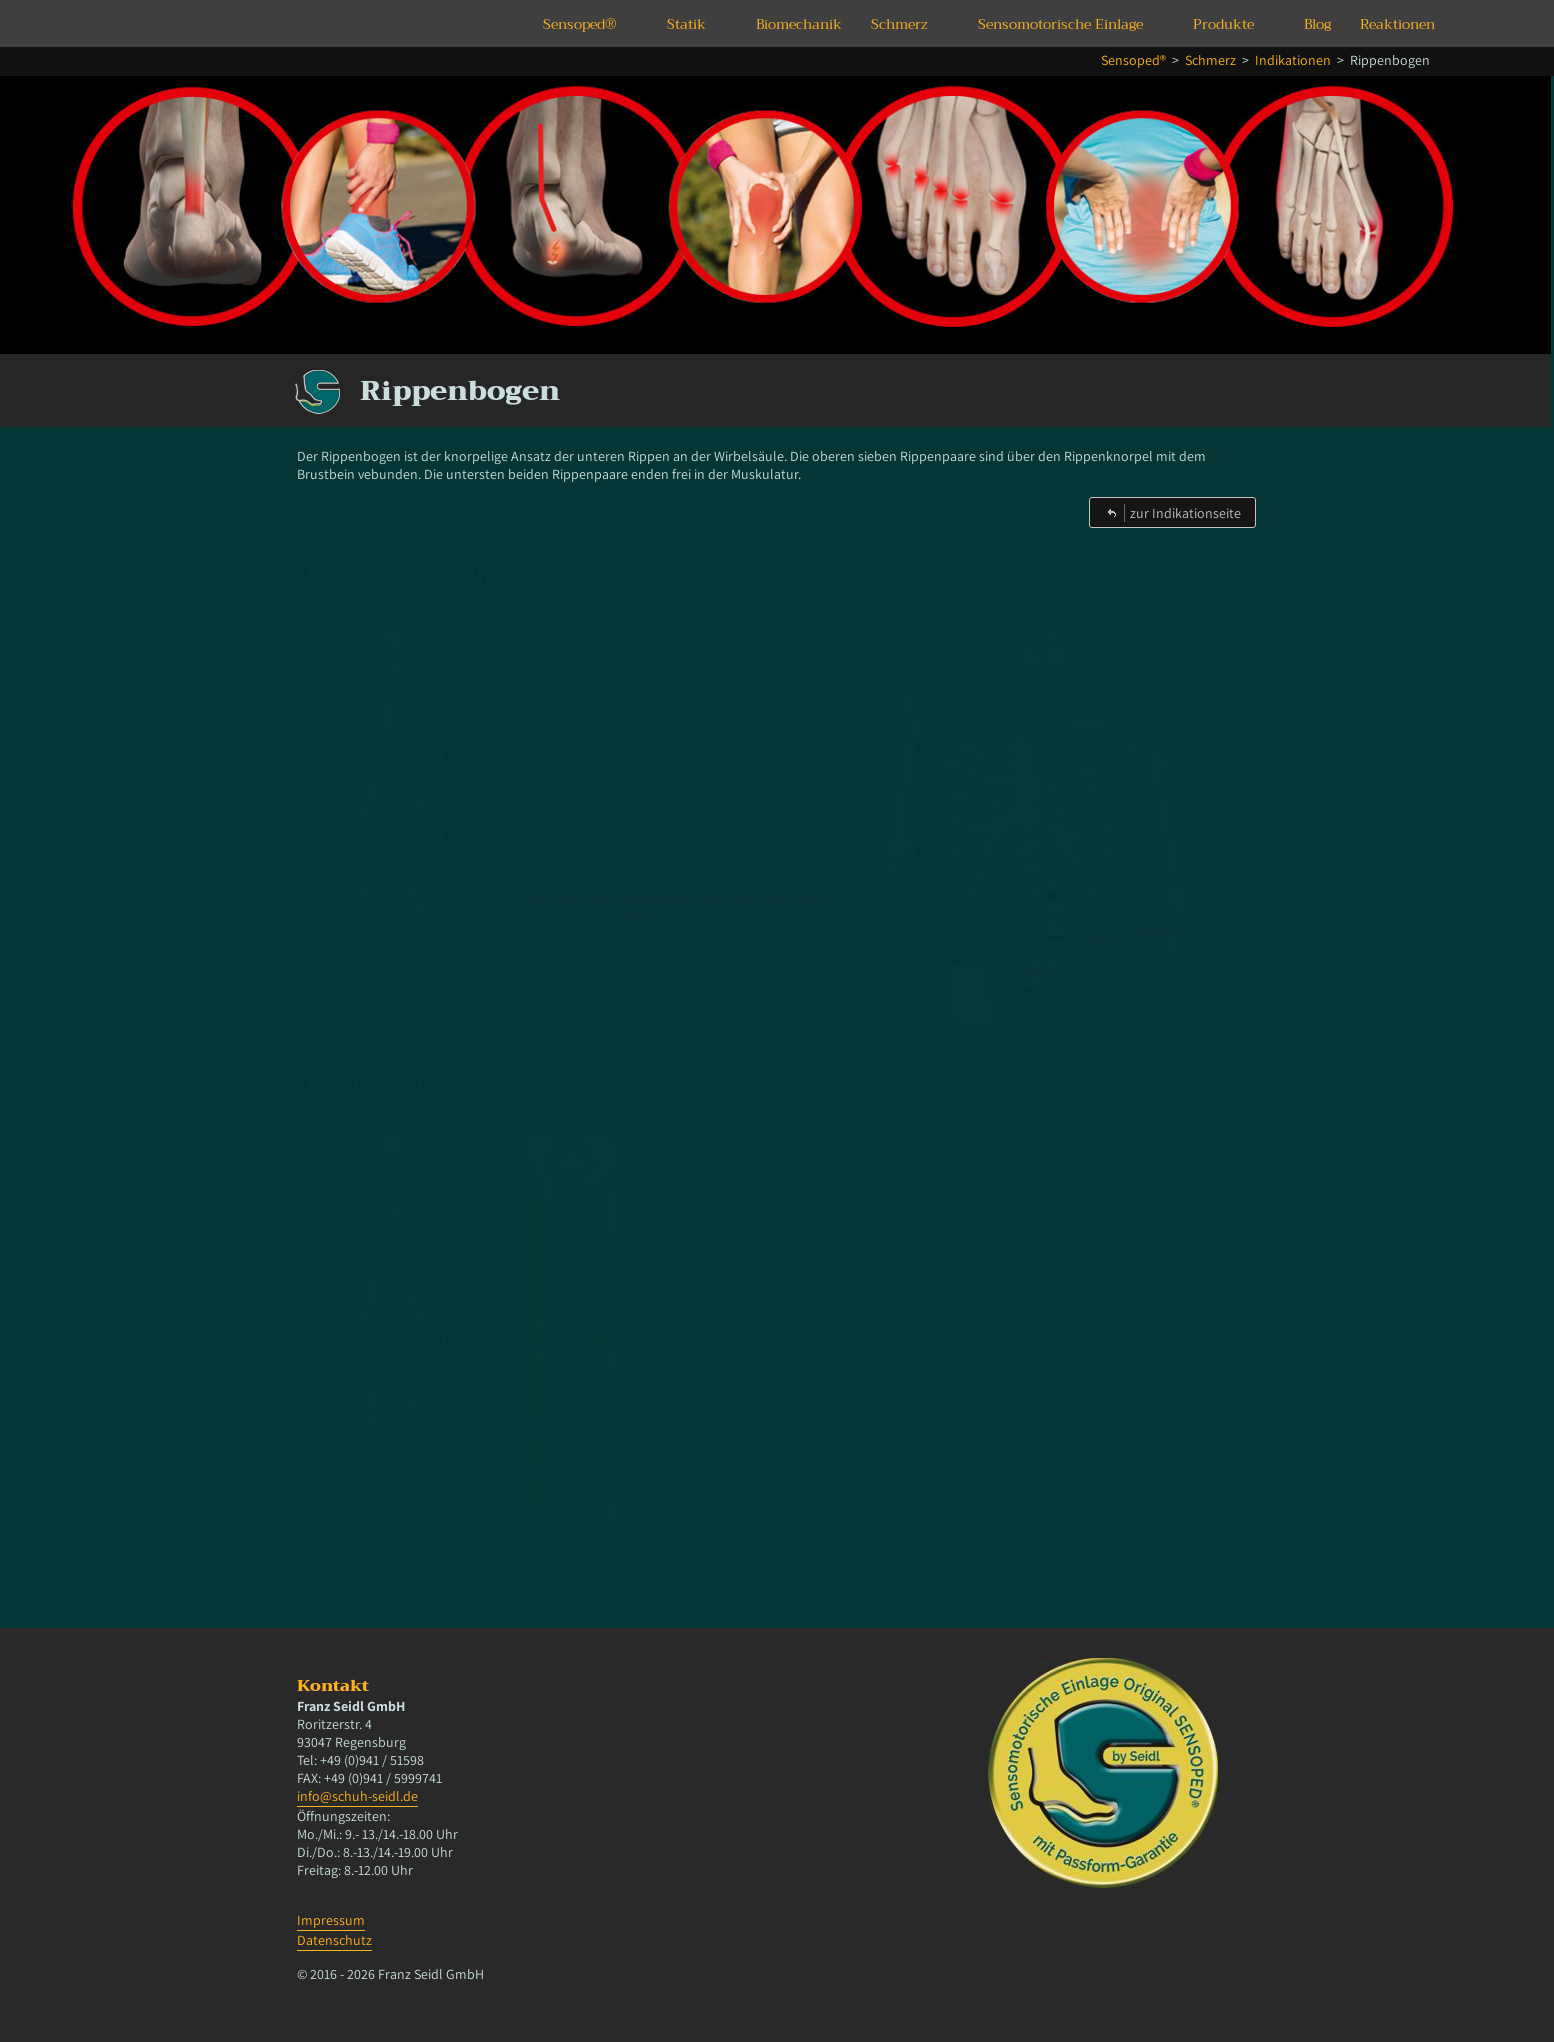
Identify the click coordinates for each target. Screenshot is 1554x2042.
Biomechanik (799, 24)
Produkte (1223, 24)
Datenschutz (334, 1940)
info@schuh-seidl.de (357, 1796)
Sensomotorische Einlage (1060, 24)
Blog (1317, 24)
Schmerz (899, 24)
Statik (686, 24)
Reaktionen (1397, 24)
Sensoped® (580, 24)
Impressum (331, 1920)
